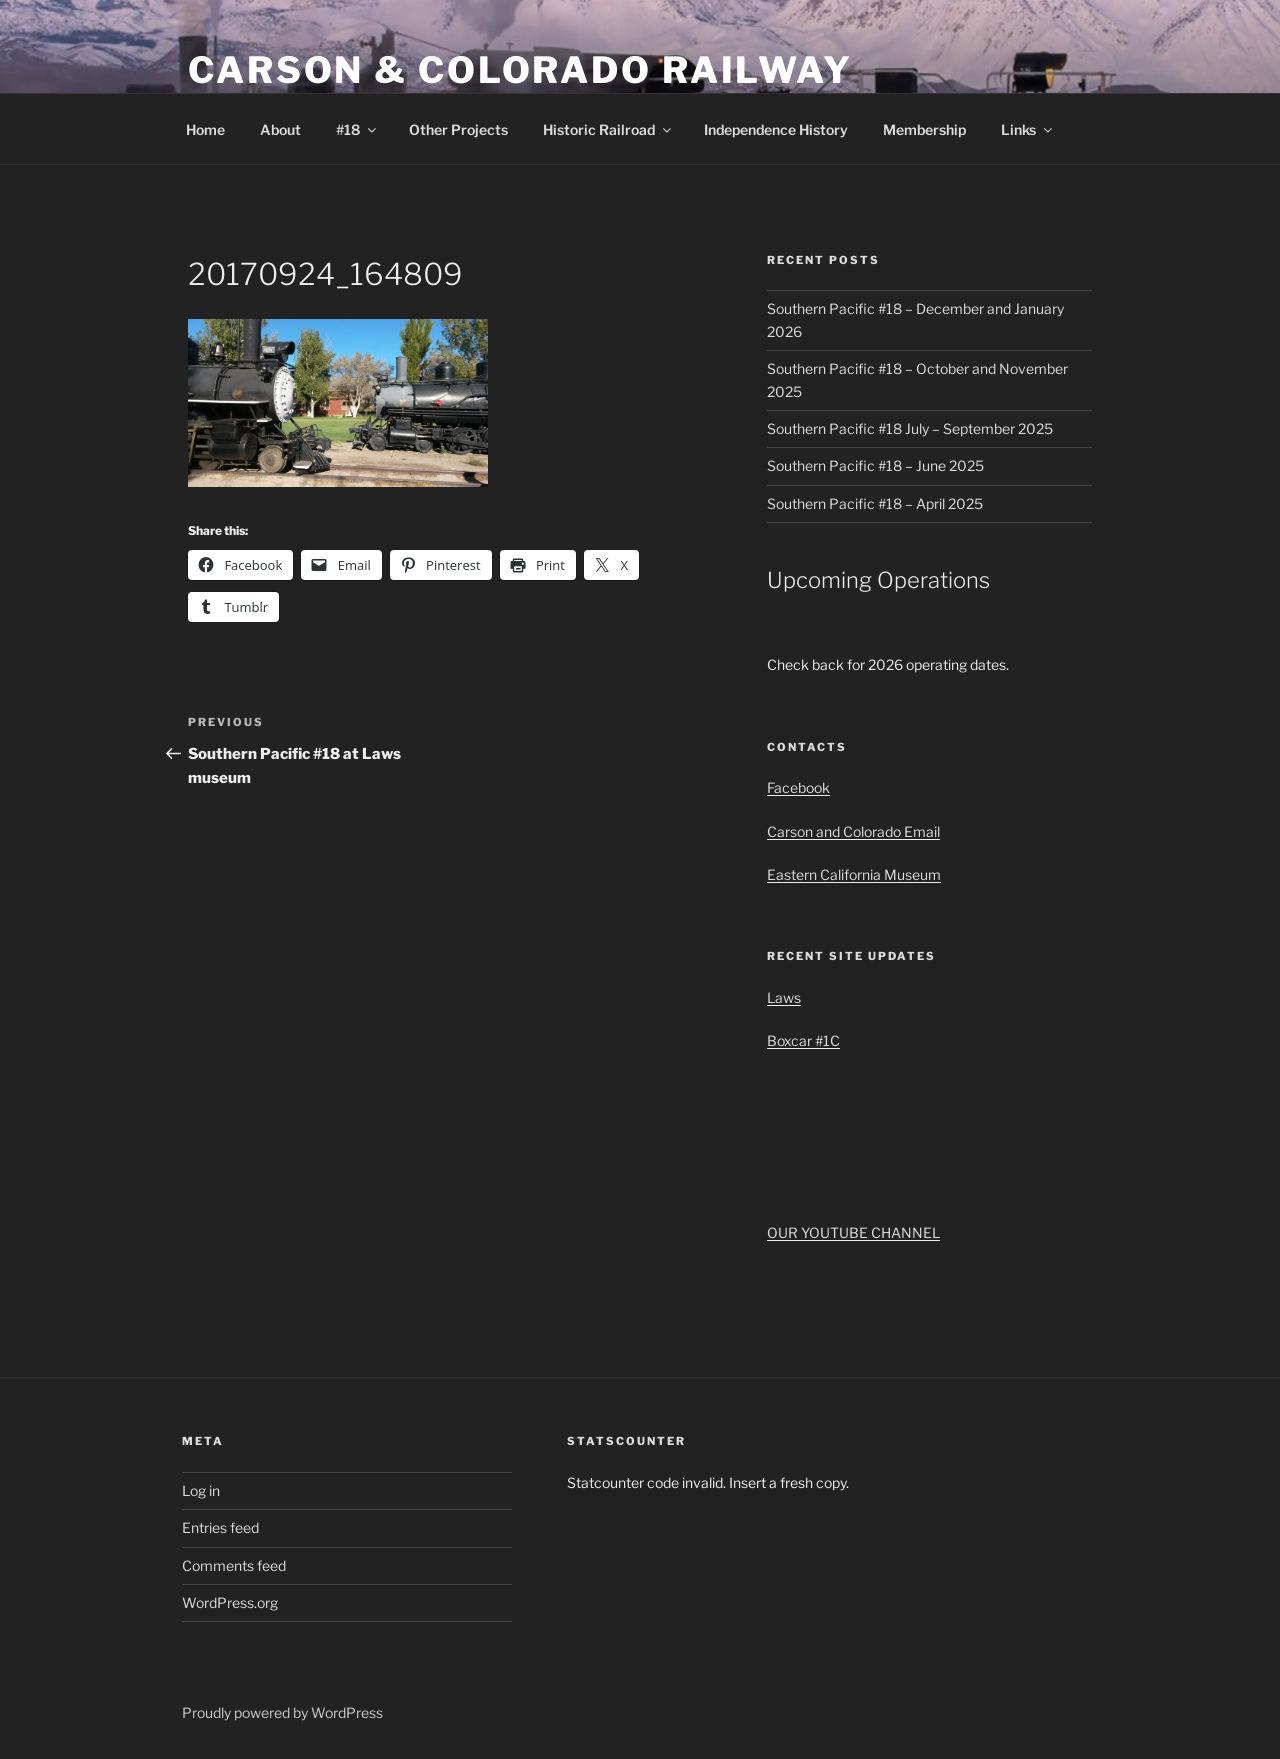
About (280, 129)
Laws (784, 997)
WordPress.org (230, 1602)
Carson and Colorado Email (853, 831)
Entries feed (220, 1527)
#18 (357, 129)
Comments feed (234, 1565)
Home (205, 129)
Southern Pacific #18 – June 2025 (875, 465)
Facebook (798, 787)
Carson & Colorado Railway (520, 70)
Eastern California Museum (854, 874)
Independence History (776, 129)
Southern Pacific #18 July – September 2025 (910, 428)
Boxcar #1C (803, 1040)
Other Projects (458, 129)
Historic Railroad (608, 129)
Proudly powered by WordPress (282, 1712)
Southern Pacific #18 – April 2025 (875, 503)
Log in (201, 1490)
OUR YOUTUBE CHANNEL (853, 1232)
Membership (924, 129)
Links (1028, 129)
